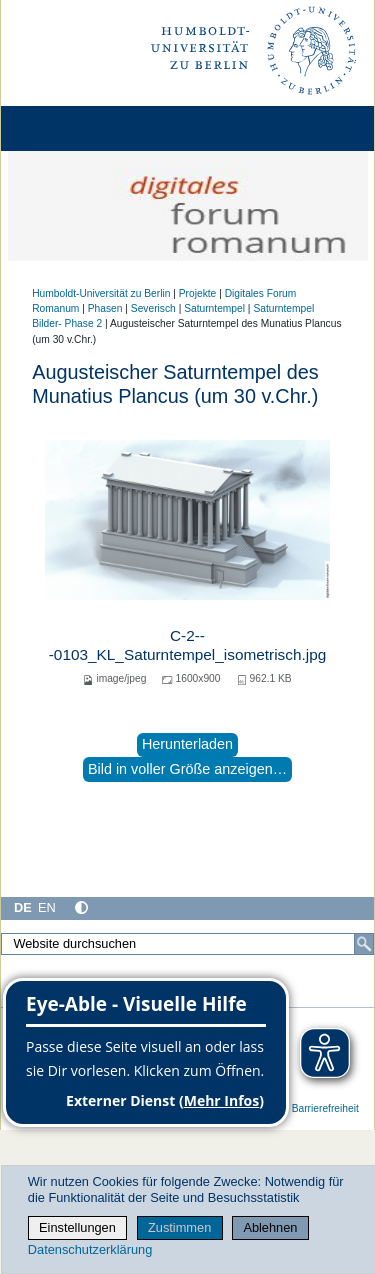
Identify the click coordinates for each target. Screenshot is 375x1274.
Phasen (105, 308)
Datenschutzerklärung (90, 1249)
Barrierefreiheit (325, 1108)
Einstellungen (77, 1227)
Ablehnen (270, 1227)
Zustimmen (179, 1227)
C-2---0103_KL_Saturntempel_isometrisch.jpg (187, 644)
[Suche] (364, 944)
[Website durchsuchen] (187, 944)
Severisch (153, 308)
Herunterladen (187, 744)
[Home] (72, 128)
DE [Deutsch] (23, 907)
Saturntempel (214, 308)
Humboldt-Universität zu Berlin (101, 293)
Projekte (198, 293)
